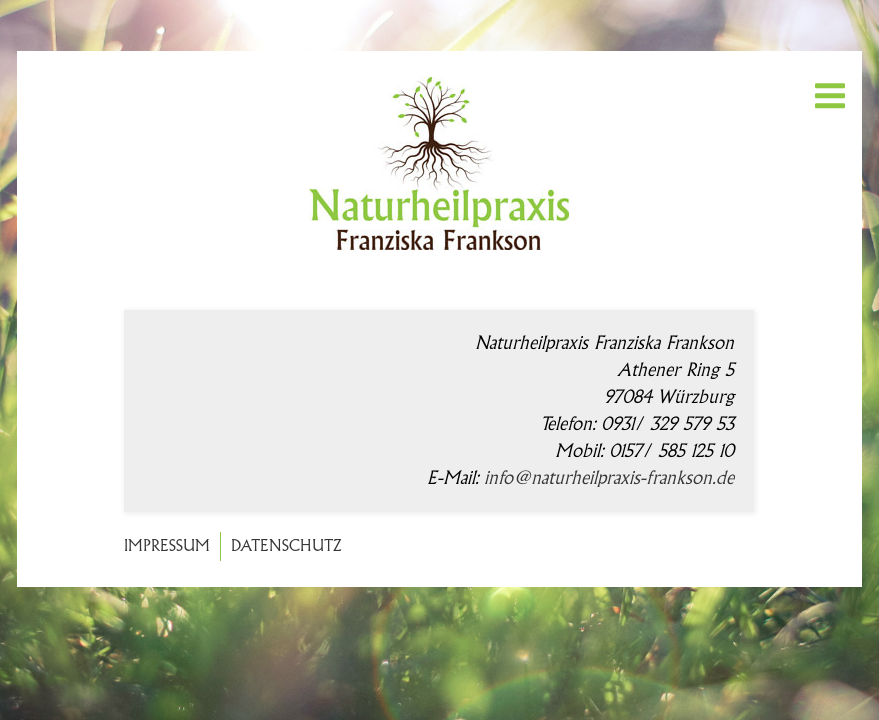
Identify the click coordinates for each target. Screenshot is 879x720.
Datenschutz (286, 546)
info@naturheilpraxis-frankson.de (609, 478)
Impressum (167, 546)
